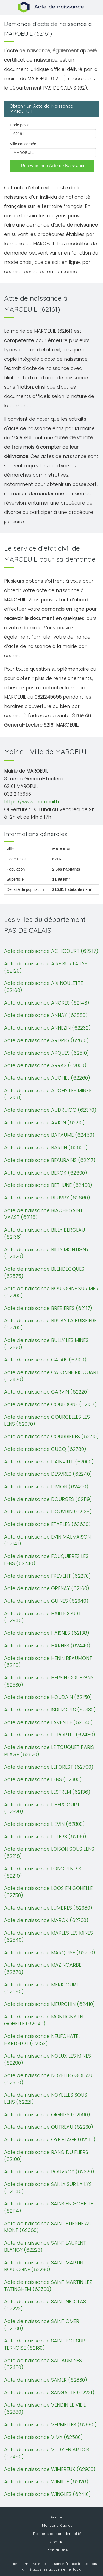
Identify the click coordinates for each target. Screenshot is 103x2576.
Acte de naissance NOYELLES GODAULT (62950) (50, 2079)
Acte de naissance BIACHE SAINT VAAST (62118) (43, 1214)
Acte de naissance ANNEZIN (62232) (47, 1027)
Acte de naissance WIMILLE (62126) (46, 2481)
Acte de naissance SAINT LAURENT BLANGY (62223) (45, 2246)
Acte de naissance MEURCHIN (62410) (49, 2004)
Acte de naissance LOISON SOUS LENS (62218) (49, 1853)
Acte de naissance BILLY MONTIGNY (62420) (46, 1253)
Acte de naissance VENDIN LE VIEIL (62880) (45, 2408)
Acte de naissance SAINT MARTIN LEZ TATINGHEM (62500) (48, 2286)
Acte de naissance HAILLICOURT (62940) (42, 1617)
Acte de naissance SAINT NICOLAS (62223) (45, 2305)
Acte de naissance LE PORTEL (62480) (49, 1734)
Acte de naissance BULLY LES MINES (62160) (46, 1344)
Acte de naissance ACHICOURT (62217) (51, 951)
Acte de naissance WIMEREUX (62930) (50, 2469)
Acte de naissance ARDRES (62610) (46, 1040)
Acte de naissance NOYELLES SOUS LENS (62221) (45, 2098)
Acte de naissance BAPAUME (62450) (49, 1134)
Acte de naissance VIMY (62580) (43, 2437)
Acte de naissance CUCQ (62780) (45, 1449)
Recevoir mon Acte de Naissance (53, 165)
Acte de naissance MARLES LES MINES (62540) (48, 1936)
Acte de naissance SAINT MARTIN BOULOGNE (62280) (43, 2266)
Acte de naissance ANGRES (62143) (46, 1002)
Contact (57, 2541)
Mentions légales (57, 2525)
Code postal (20, 125)
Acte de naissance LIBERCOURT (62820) (42, 1808)
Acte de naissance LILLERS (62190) (45, 1836)
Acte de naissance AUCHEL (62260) (47, 1077)
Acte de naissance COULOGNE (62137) (50, 1404)
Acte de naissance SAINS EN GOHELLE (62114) (48, 2207)
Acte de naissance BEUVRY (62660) (47, 1197)
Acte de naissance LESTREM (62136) (47, 1792)
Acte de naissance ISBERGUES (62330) (50, 1709)
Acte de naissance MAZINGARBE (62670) (42, 1968)
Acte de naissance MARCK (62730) (46, 1920)
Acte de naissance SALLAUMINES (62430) (43, 2364)
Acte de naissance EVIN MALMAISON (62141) (47, 1540)
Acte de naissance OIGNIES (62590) (47, 2114)
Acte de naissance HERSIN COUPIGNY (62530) (48, 1681)
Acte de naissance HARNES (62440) (47, 1645)
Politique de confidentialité (57, 2533)
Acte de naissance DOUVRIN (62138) (48, 1511)
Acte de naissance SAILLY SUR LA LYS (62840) (48, 2188)
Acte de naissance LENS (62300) (43, 1779)
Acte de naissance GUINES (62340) (46, 1600)
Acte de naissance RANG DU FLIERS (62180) (46, 2156)
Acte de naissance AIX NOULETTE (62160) (43, 987)
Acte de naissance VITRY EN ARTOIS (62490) (46, 2453)
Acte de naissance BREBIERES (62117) (48, 1308)
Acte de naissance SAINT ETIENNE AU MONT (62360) (47, 2227)
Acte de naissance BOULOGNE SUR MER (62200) (51, 1292)
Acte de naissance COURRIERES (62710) (51, 1436)
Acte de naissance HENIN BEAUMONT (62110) (48, 1662)
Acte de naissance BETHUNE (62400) (48, 1185)
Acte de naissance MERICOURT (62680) (41, 1988)
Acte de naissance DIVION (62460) (46, 1486)
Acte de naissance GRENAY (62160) (46, 1588)
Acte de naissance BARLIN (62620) (46, 1147)
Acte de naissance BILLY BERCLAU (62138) (44, 1233)
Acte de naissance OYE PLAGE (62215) (50, 2139)
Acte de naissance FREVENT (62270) (47, 1576)
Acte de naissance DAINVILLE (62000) (49, 1461)
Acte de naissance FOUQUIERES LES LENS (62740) (46, 1560)
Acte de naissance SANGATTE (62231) (49, 2392)
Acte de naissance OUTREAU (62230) (48, 2126)
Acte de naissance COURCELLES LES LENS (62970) (47, 1421)
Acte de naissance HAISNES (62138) (46, 1633)
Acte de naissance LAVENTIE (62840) (48, 1722)
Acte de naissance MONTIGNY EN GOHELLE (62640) (43, 2020)
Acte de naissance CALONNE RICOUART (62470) (51, 1376)
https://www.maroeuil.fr (32, 801)
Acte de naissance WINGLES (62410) (47, 2494)
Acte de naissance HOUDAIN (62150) (48, 1697)
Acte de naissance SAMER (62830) (45, 2379)
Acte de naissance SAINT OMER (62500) (41, 2325)
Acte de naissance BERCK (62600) (45, 1172)
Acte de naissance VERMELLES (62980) (50, 2424)
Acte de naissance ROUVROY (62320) (49, 2171)
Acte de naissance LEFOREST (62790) (48, 1767)
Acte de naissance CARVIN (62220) (46, 1391)
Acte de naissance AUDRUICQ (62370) (50, 1110)
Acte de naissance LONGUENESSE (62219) (44, 1872)
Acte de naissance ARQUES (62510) (46, 1053)
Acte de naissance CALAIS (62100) (45, 1359)
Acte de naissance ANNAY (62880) (46, 1015)
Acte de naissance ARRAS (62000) (45, 1065)
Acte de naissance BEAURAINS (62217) (50, 1160)
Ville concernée (23, 144)
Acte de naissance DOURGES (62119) (48, 1499)
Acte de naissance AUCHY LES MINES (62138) (47, 1094)
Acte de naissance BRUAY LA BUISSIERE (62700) (50, 1324)
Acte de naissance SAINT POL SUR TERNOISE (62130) (44, 2344)
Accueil (57, 2517)
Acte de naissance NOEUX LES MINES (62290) (47, 2059)
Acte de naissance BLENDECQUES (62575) (44, 1273)
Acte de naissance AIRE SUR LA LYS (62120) (45, 967)
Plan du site (57, 2549)
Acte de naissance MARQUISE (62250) (49, 1952)
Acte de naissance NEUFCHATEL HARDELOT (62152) (42, 2040)
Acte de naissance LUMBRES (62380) (48, 1907)
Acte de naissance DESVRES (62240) (48, 1474)
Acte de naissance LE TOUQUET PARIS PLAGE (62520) (49, 1751)
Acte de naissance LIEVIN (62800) (44, 1824)
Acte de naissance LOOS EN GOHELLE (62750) (48, 1892)
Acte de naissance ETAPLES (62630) (47, 1524)
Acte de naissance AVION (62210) (44, 1122)
